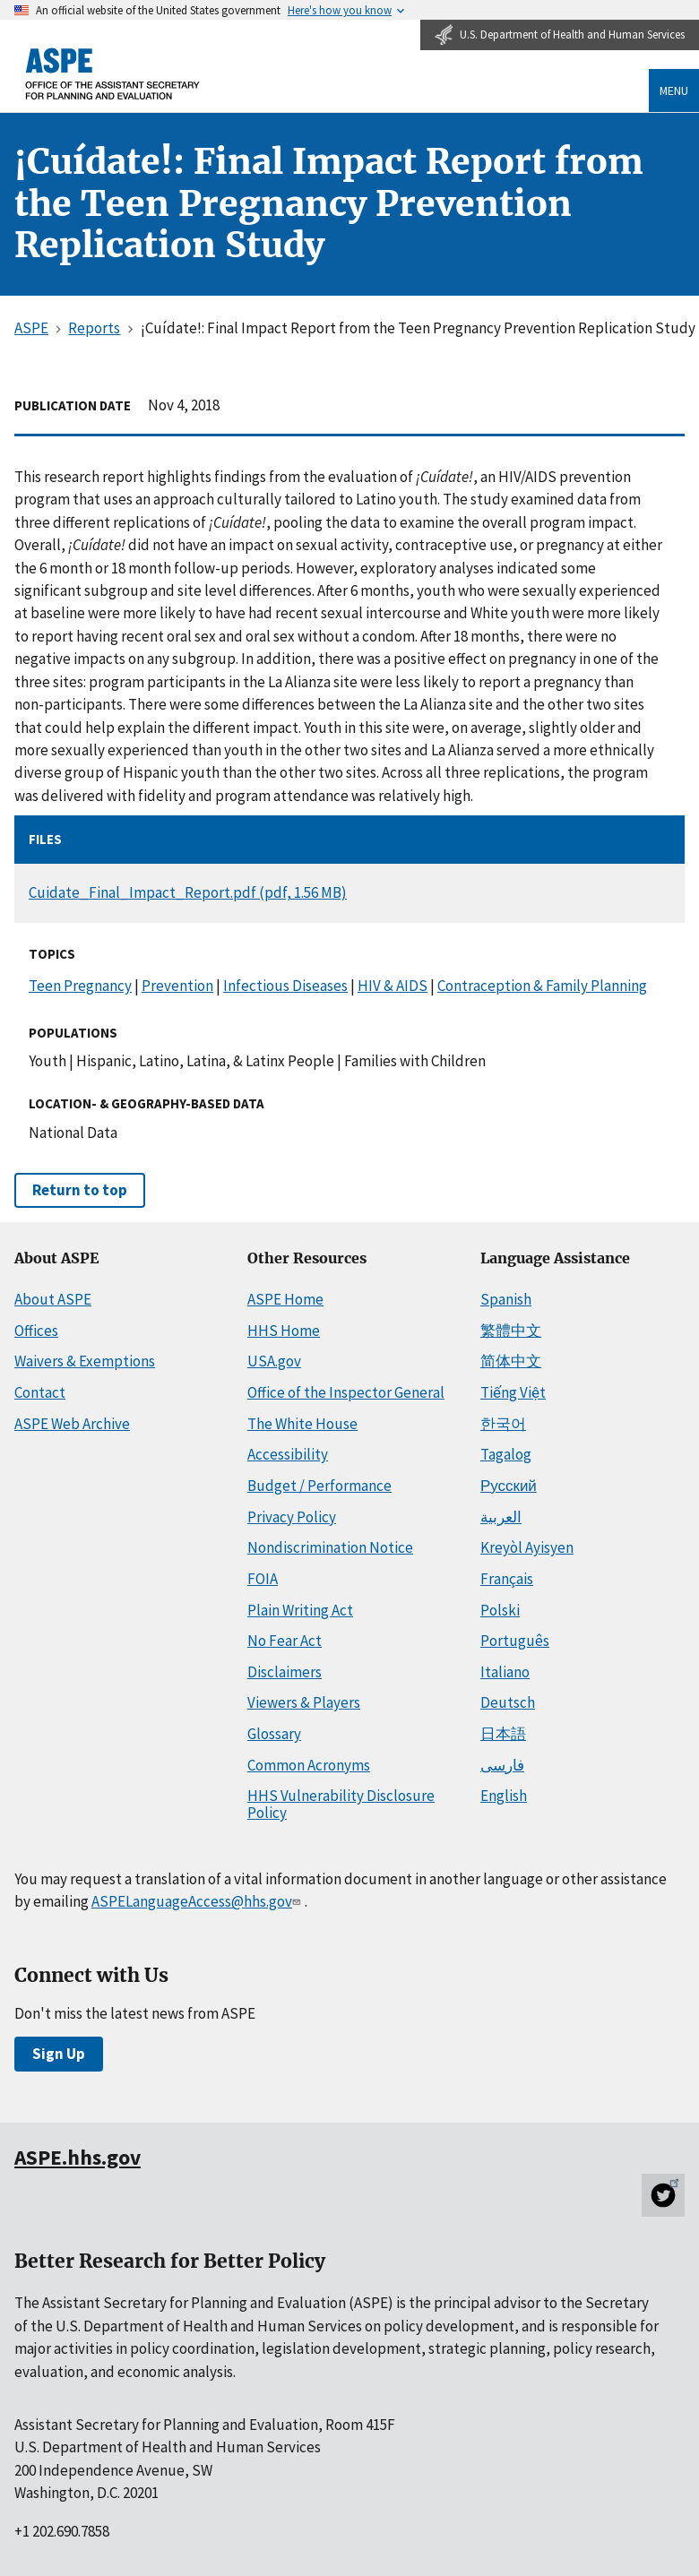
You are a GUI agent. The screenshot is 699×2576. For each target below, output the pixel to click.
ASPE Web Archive (72, 1424)
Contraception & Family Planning (542, 985)
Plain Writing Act (300, 1610)
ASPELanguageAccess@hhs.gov (197, 1901)
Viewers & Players (303, 1702)
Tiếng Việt (513, 1392)
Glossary (274, 1734)
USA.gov (274, 1361)
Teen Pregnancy (80, 985)
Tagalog (505, 1454)
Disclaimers (284, 1672)
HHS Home (283, 1330)
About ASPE (52, 1299)
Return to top (79, 1190)
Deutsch (507, 1702)
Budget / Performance (319, 1485)
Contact (39, 1392)
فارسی (502, 1765)
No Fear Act (284, 1640)
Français (506, 1579)
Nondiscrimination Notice (330, 1547)
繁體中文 (510, 1330)
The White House (302, 1424)
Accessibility (287, 1454)
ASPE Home (285, 1299)
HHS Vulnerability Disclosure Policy (341, 1804)
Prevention (177, 985)
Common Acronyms (308, 1765)
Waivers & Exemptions (84, 1361)
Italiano (505, 1672)
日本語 (503, 1734)
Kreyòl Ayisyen (527, 1547)
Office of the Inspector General (345, 1392)
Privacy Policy (291, 1517)
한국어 (503, 1424)
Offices (36, 1330)
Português (514, 1640)
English (503, 1795)
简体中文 (510, 1361)
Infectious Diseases (285, 985)
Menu (674, 90)
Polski (500, 1610)
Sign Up (58, 2053)
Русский (508, 1485)
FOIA (262, 1579)
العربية (501, 1517)
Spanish (505, 1299)
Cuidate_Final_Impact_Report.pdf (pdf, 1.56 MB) (188, 892)
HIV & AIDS (392, 985)
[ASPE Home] (112, 74)
